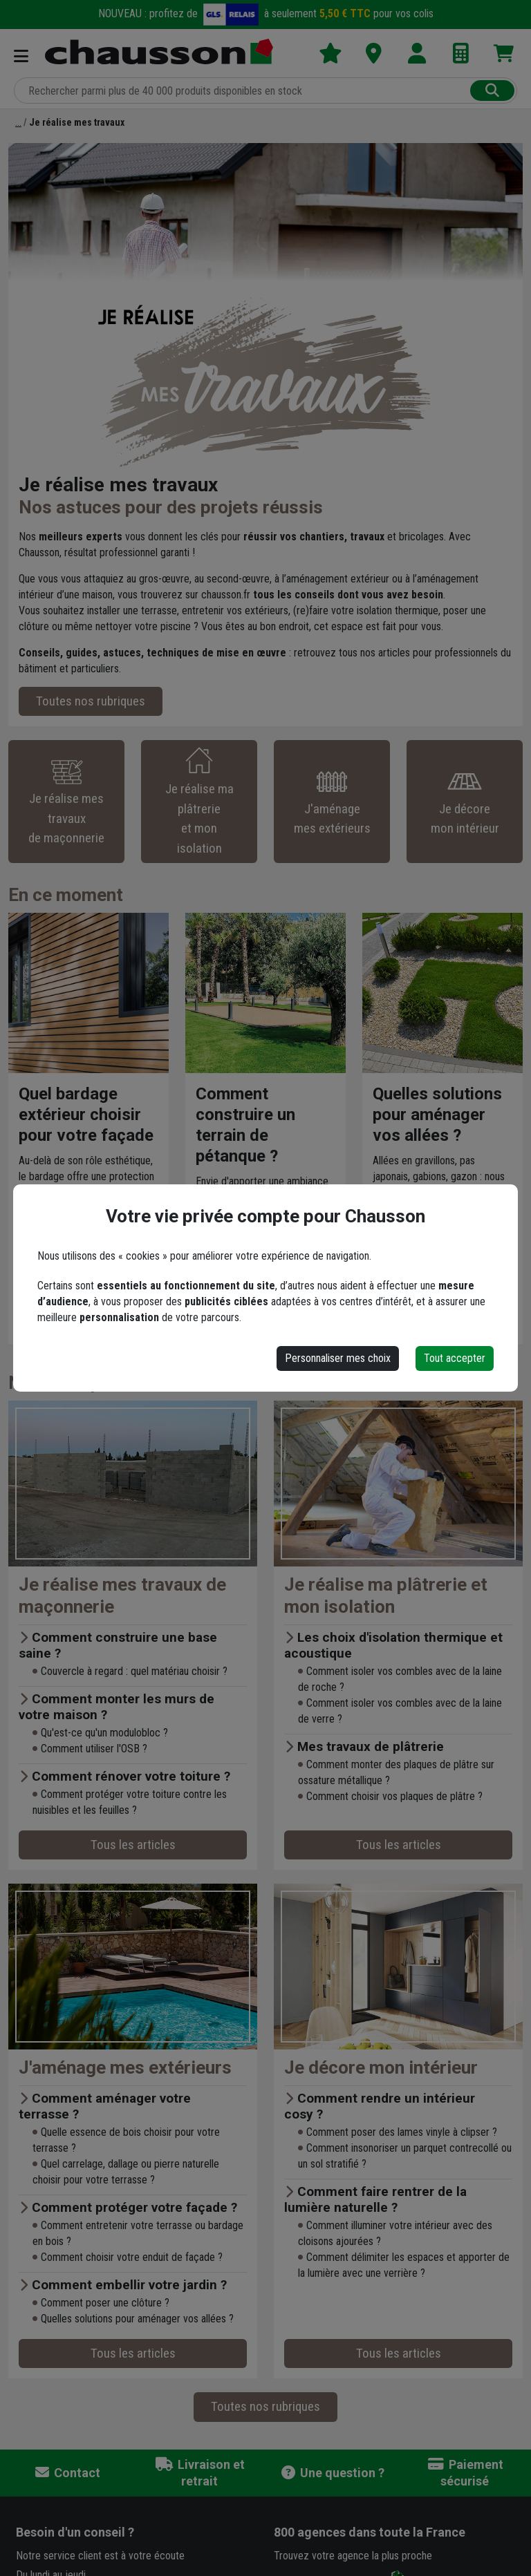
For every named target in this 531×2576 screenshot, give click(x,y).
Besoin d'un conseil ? (75, 2532)
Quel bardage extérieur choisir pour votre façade (86, 1114)
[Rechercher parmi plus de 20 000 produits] (243, 90)
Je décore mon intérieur (381, 2067)
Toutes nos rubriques (90, 701)
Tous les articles (133, 1845)
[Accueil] (18, 122)
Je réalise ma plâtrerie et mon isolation (385, 1595)
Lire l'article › (56, 1267)
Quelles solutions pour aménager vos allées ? (437, 1114)
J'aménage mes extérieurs (125, 2067)
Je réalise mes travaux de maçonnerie (122, 1595)
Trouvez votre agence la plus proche (353, 2555)
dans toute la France (369, 2532)
